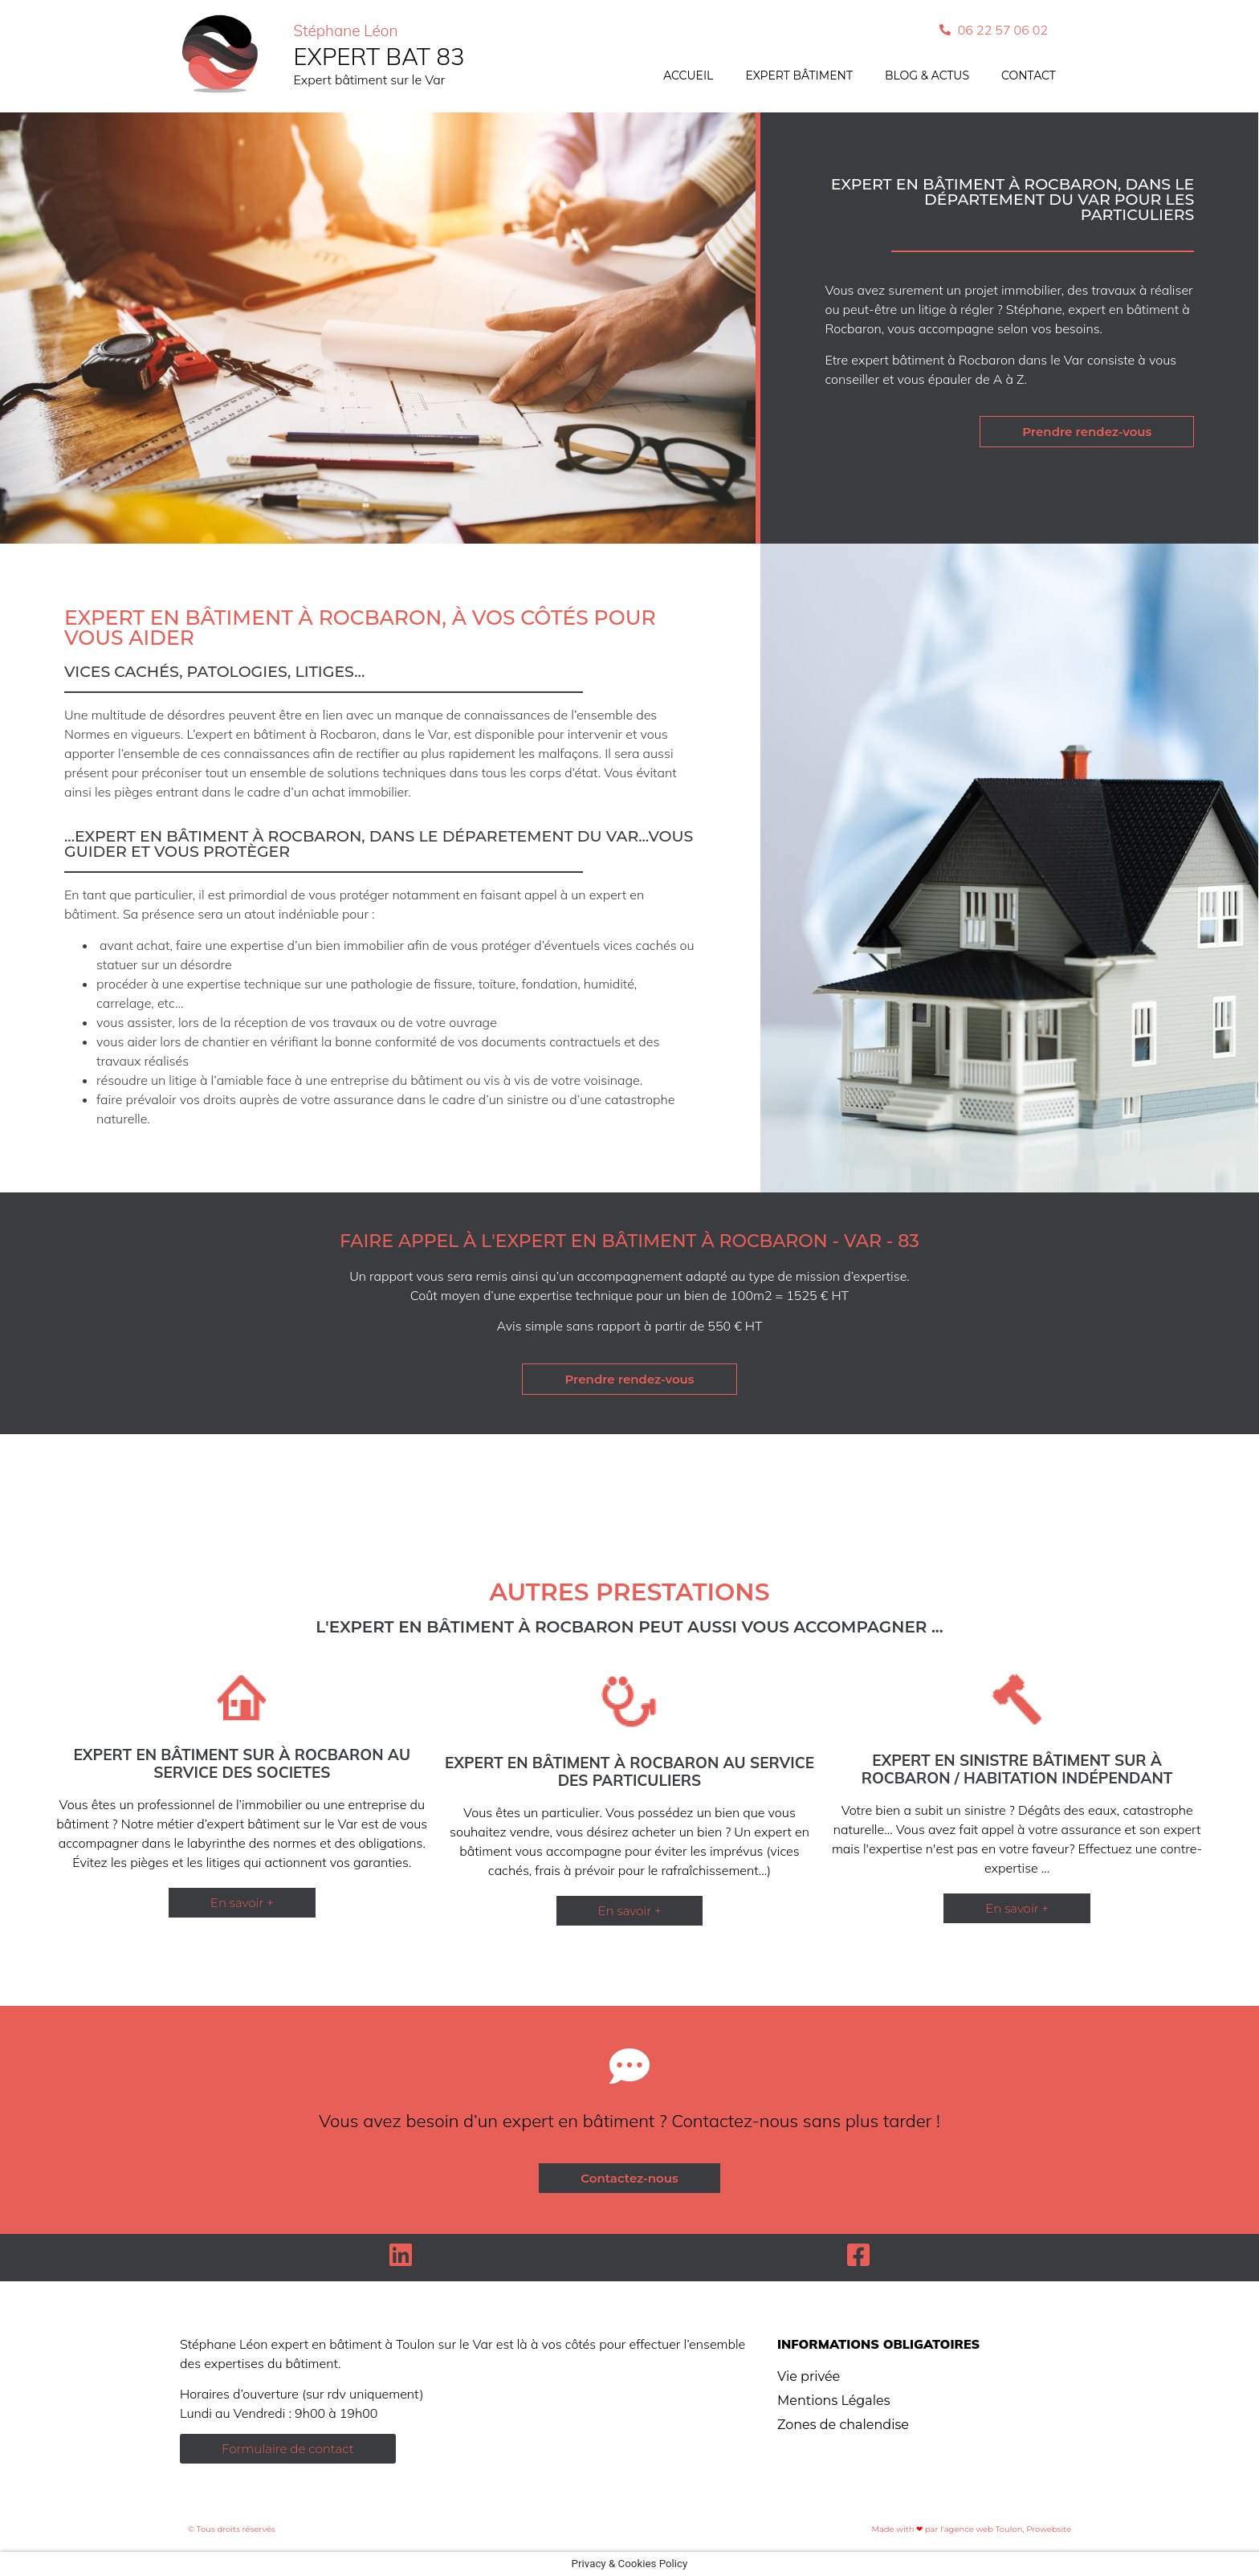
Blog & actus (927, 75)
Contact (1028, 75)
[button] (242, 1903)
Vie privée (808, 2376)
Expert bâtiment (799, 75)
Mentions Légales (833, 2400)
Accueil (688, 75)
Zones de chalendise (843, 2424)
